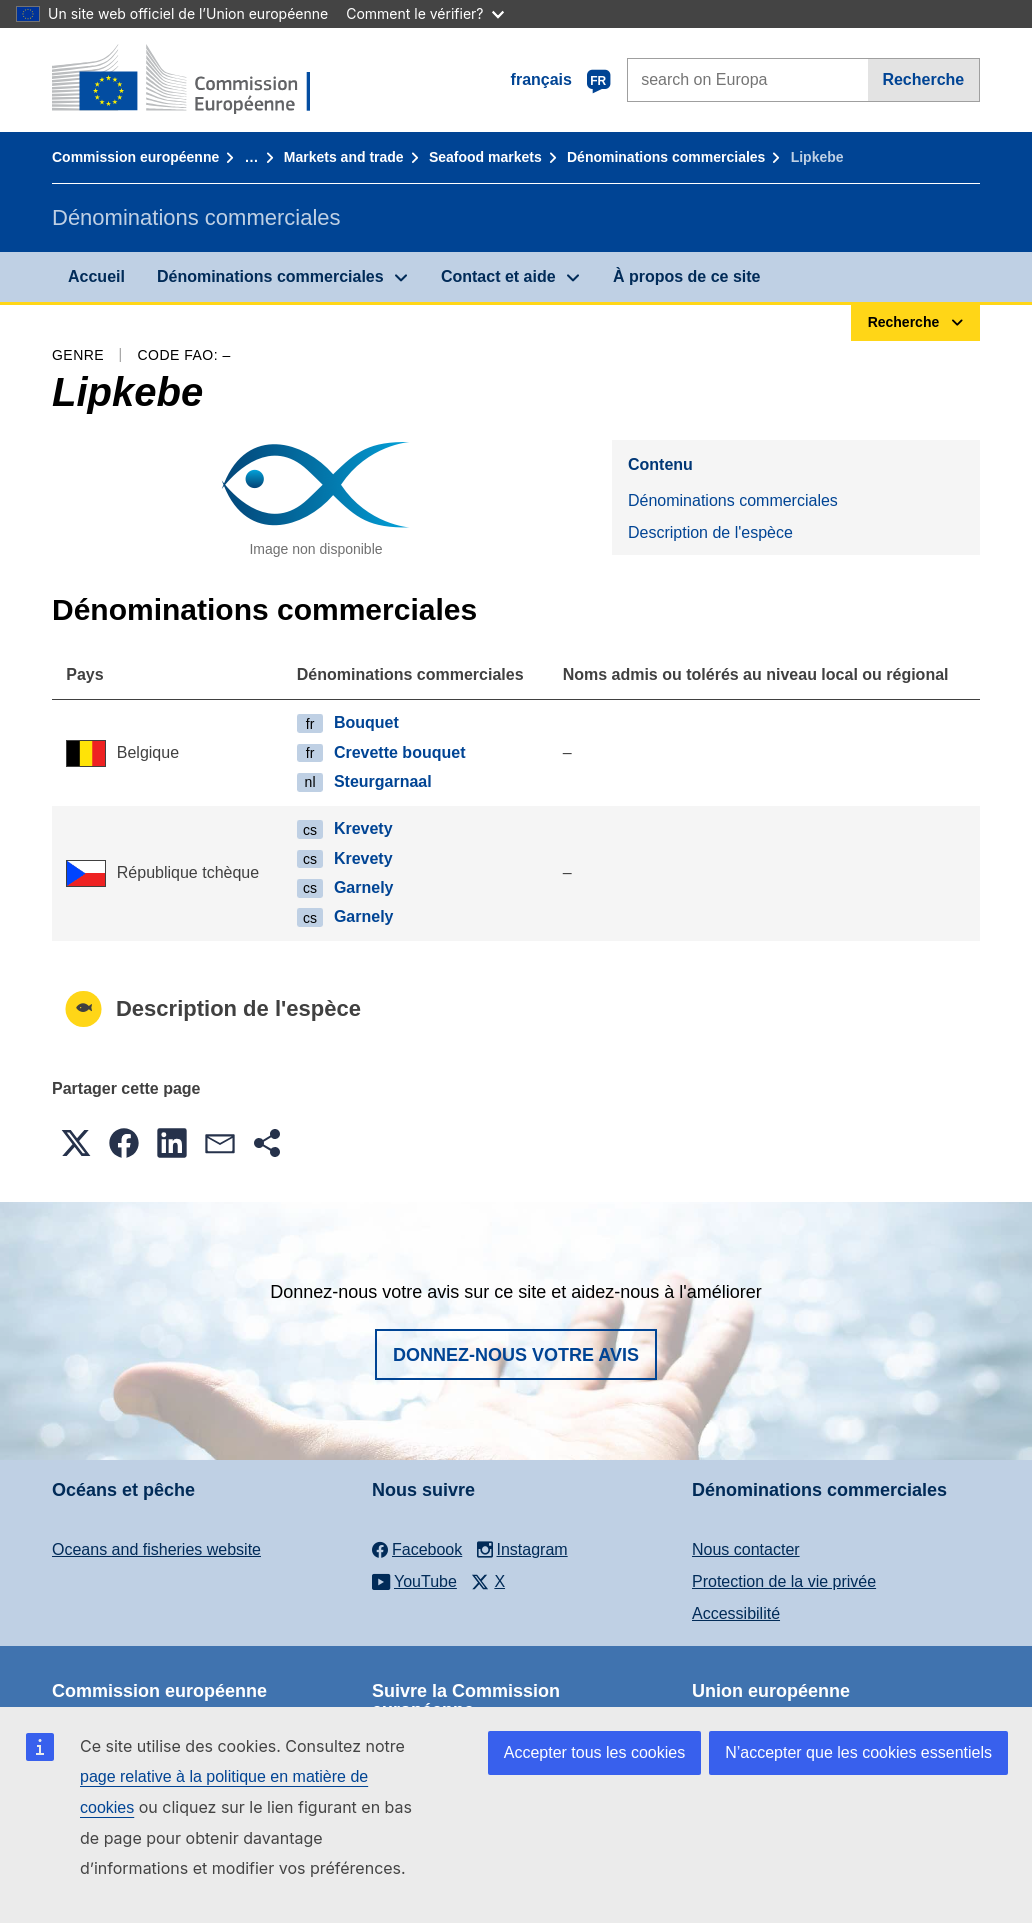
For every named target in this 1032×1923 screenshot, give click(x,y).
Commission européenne (135, 157)
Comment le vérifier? (424, 13)
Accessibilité (736, 1613)
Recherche (923, 79)
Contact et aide (498, 276)
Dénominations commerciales (666, 157)
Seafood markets (485, 157)
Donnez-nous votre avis (516, 1355)
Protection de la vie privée (784, 1581)
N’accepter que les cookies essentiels (858, 1752)
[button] (76, 1143)
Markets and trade (344, 157)
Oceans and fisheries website (156, 1549)
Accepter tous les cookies (594, 1752)
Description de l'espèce (710, 532)
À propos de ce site (687, 276)
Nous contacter (746, 1549)
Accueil (96, 276)
